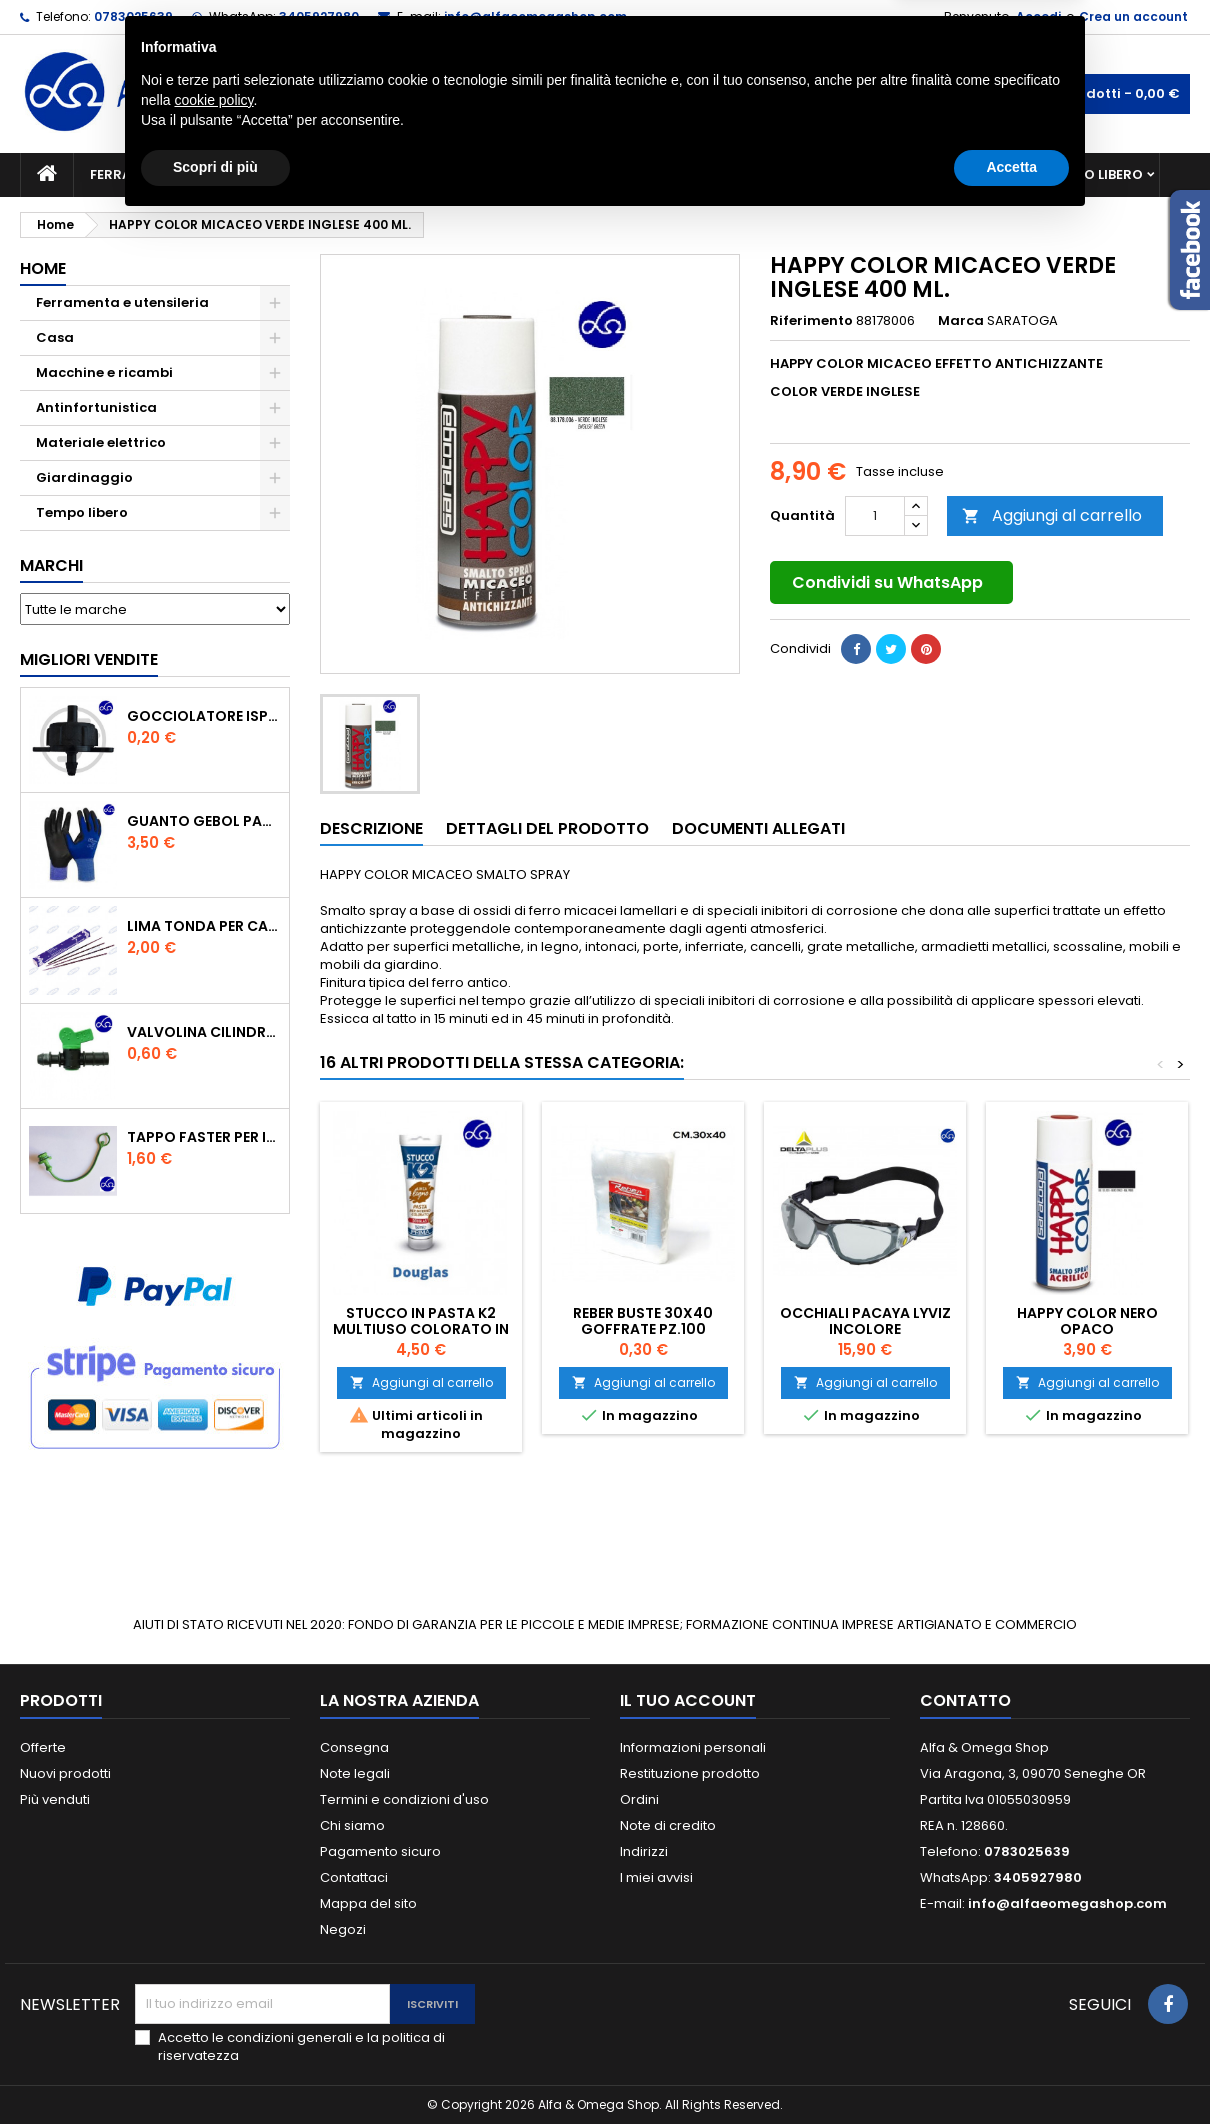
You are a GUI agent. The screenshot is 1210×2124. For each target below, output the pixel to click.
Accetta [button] (1011, 2069)
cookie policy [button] (213, 2002)
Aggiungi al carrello (1052, 515)
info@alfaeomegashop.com (535, 16)
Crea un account (1133, 16)
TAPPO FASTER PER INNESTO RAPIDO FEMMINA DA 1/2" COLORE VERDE (204, 1137)
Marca (961, 321)
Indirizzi (644, 1851)
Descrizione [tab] (371, 828)
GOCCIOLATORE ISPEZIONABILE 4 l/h (204, 716)
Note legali (355, 1773)
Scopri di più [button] (215, 2069)
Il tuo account (688, 1700)
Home (43, 268)
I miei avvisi (656, 1877)
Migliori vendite (89, 659)
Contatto (965, 1700)
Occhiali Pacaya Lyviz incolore (865, 1321)
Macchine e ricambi (379, 174)
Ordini (639, 1799)
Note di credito (668, 1825)
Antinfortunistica (943, 174)
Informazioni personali (693, 1747)
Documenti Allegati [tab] (758, 828)
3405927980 (319, 16)
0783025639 (133, 16)
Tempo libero (1095, 174)
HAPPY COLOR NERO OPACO (1087, 1321)
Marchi (51, 565)
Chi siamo (352, 1825)
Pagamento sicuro (380, 1851)
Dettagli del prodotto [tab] (547, 828)
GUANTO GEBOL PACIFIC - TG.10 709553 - (204, 821)
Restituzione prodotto (690, 1773)
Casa (684, 174)
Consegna (354, 1747)
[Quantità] (875, 516)
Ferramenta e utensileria (182, 174)
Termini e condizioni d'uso (404, 1799)
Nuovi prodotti (65, 1773)
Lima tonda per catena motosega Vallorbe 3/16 (204, 926)
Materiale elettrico (558, 174)
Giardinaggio (787, 174)
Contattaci (354, 1877)
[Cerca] (605, 94)
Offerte (43, 1747)
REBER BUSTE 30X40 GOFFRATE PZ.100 (643, 1321)
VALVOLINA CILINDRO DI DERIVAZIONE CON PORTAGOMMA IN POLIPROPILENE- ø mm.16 (204, 1032)
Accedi (1038, 16)
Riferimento (811, 321)
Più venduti (55, 1799)
